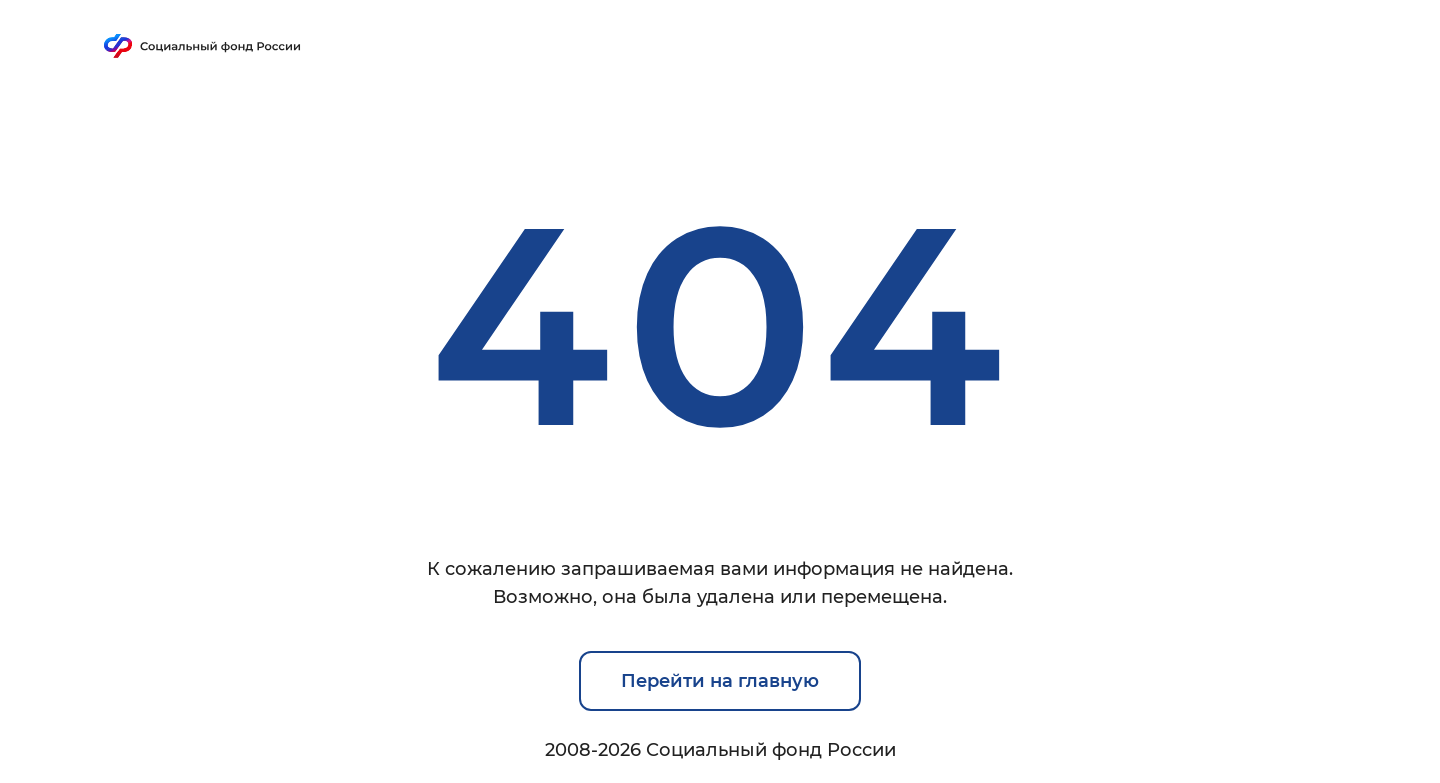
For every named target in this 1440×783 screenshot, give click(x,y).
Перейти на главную (720, 681)
